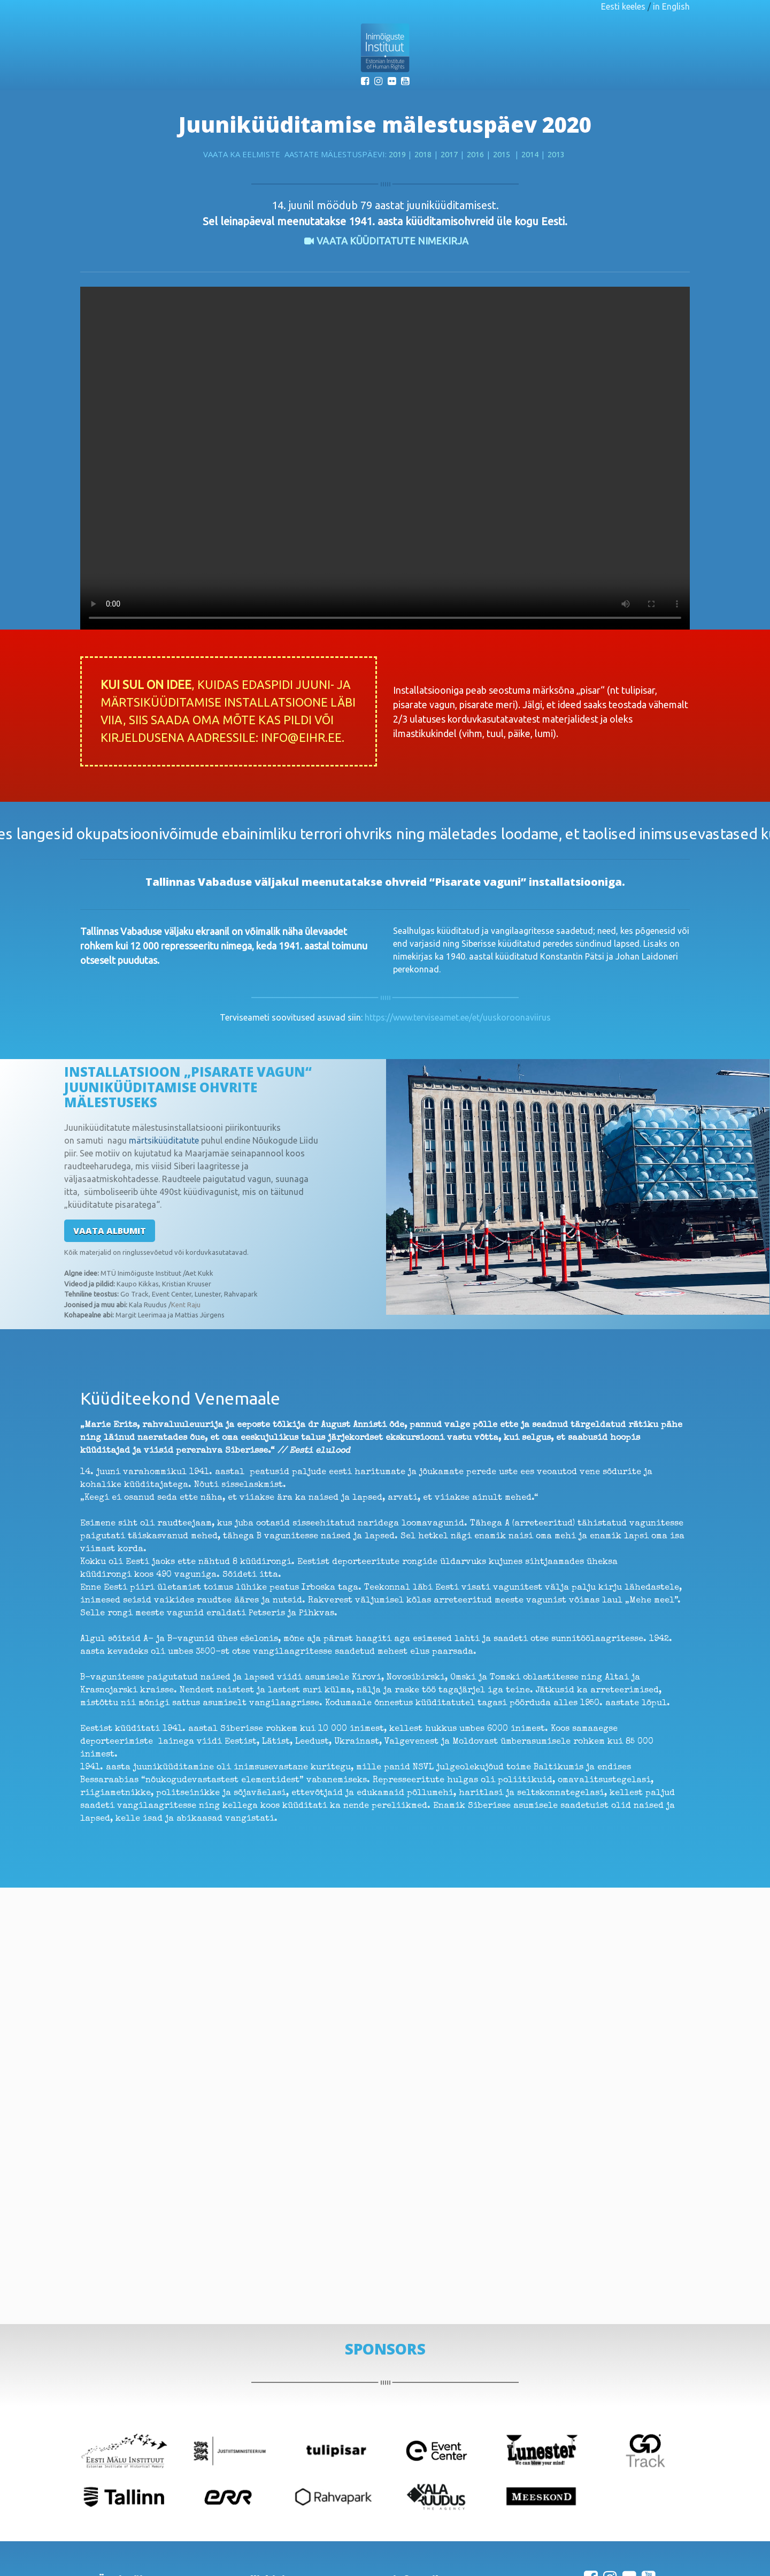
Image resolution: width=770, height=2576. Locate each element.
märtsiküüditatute (164, 1140)
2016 (475, 154)
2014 (529, 154)
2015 (501, 154)
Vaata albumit (109, 1231)
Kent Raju (186, 1304)
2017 (449, 154)
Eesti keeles (623, 6)
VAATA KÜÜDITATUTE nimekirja (392, 240)
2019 (398, 154)
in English (671, 6)
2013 (556, 154)
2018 (423, 154)
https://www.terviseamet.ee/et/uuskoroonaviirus (458, 1017)
